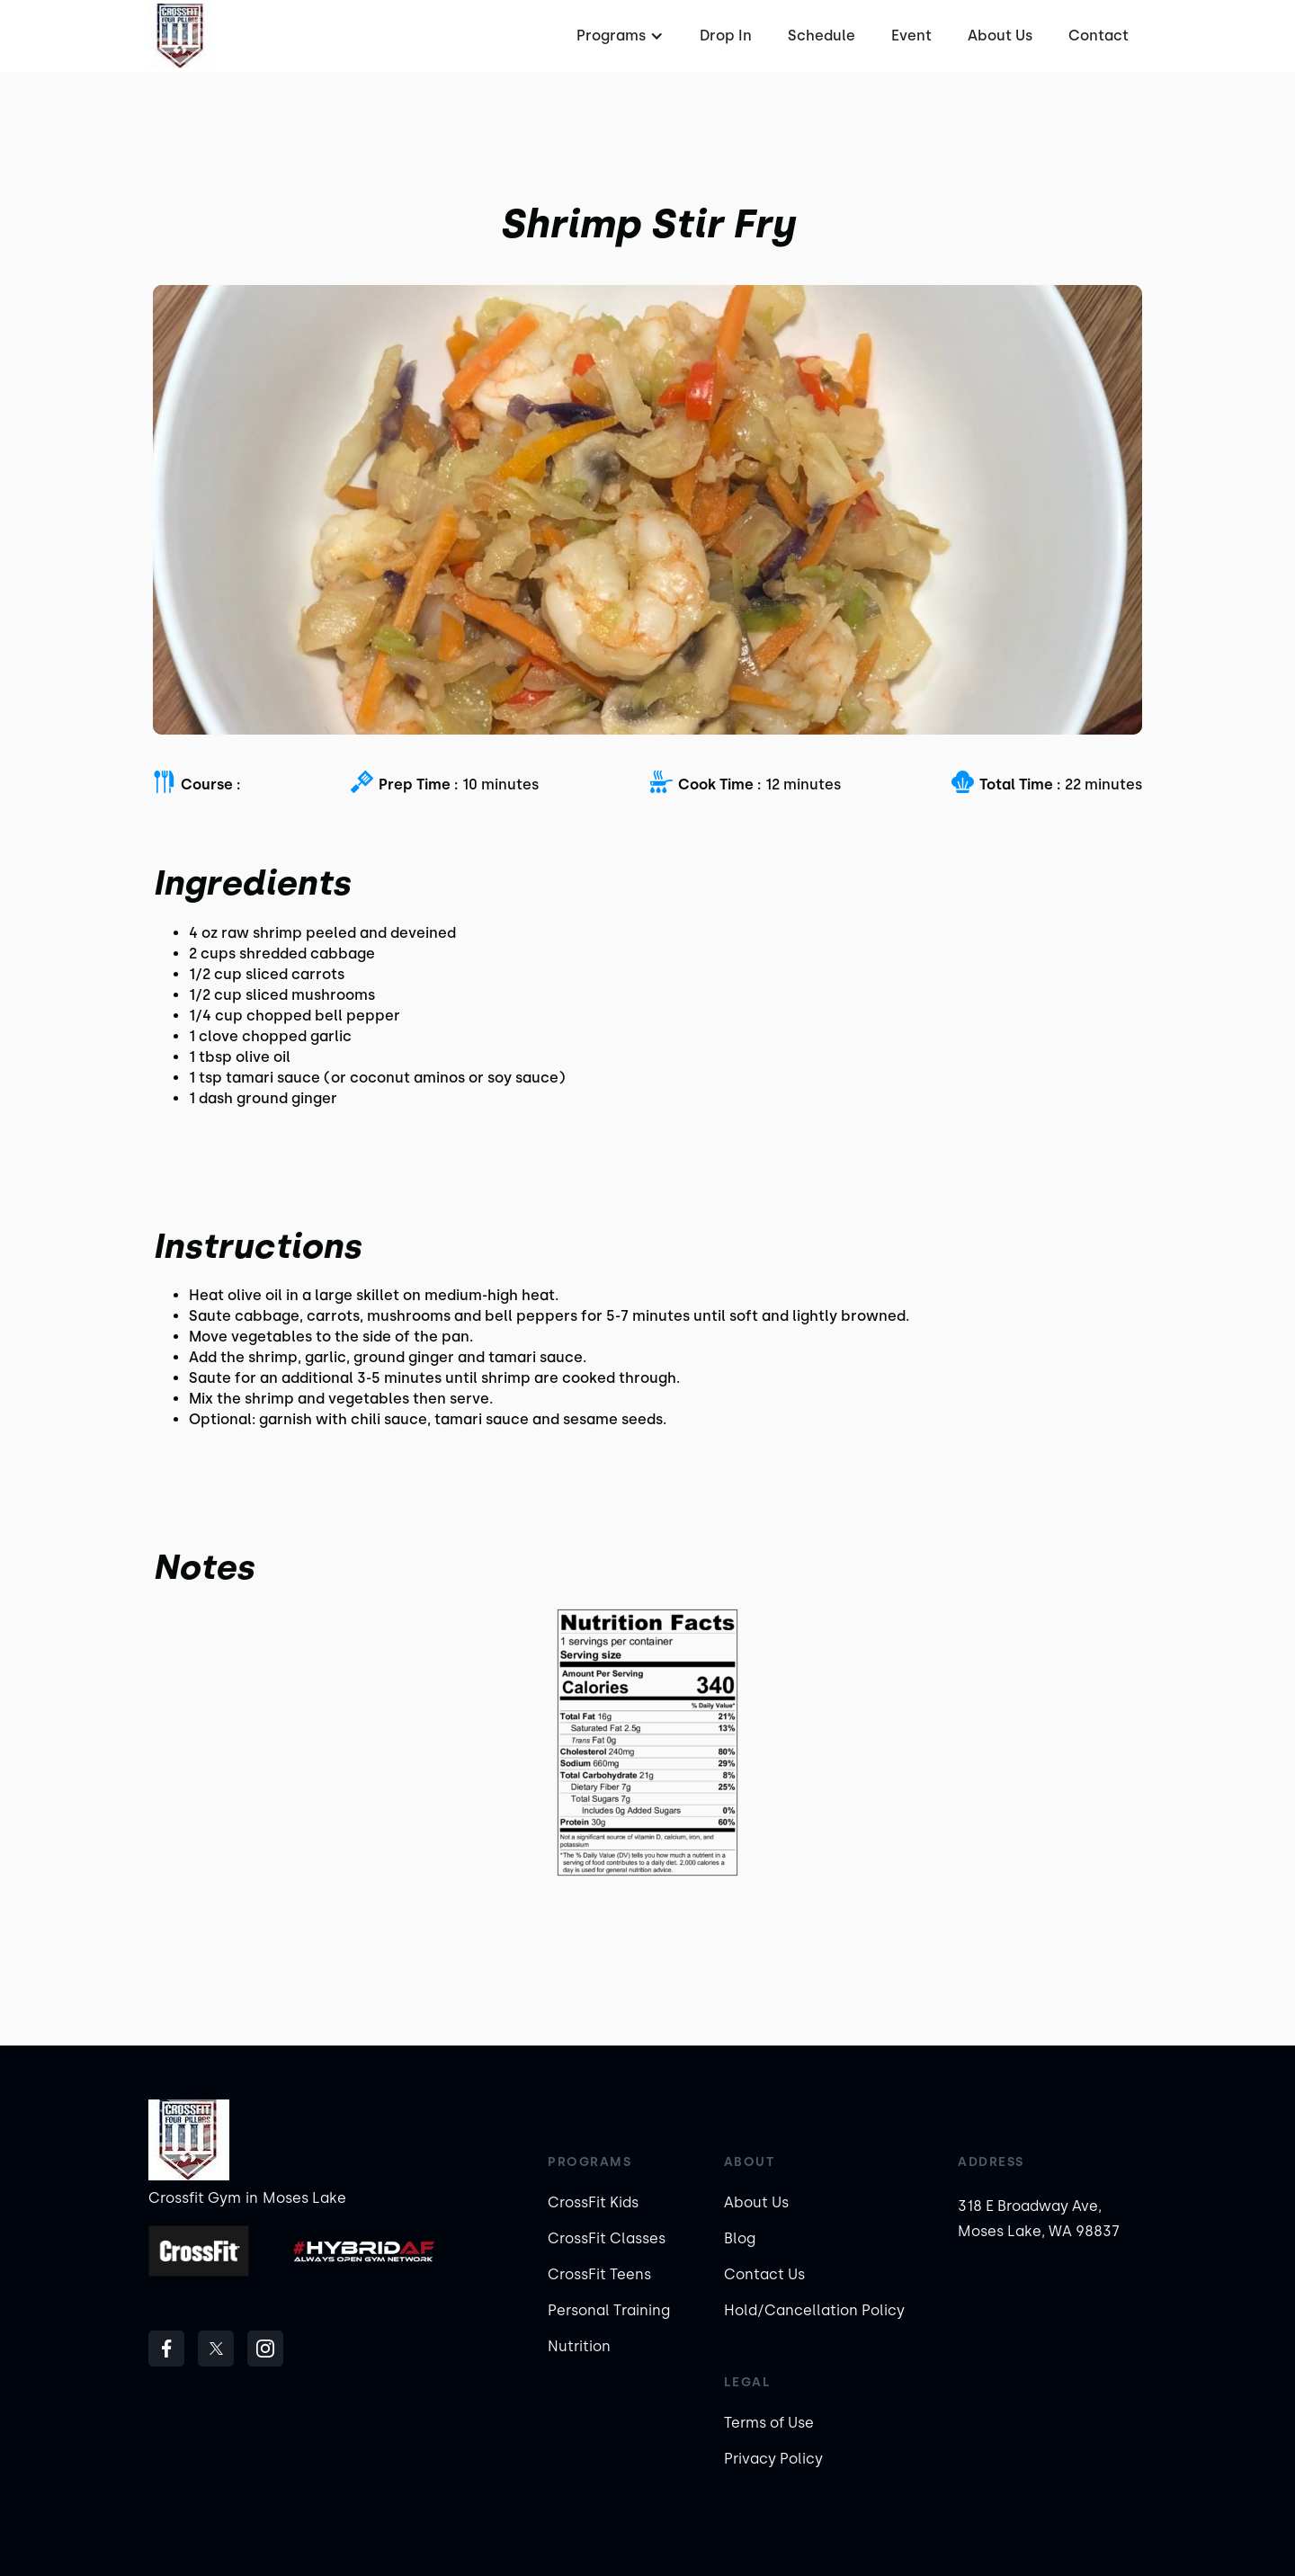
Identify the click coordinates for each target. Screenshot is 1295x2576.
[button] (618, 36)
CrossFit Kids (593, 2202)
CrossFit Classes (606, 2238)
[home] (180, 36)
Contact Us (764, 2274)
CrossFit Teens (599, 2274)
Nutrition (579, 2346)
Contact (1098, 35)
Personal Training (609, 2310)
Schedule (821, 35)
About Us (1000, 35)
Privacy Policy (773, 2458)
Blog (739, 2238)
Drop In (726, 35)
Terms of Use (769, 2422)
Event (911, 35)
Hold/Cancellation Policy (814, 2310)
